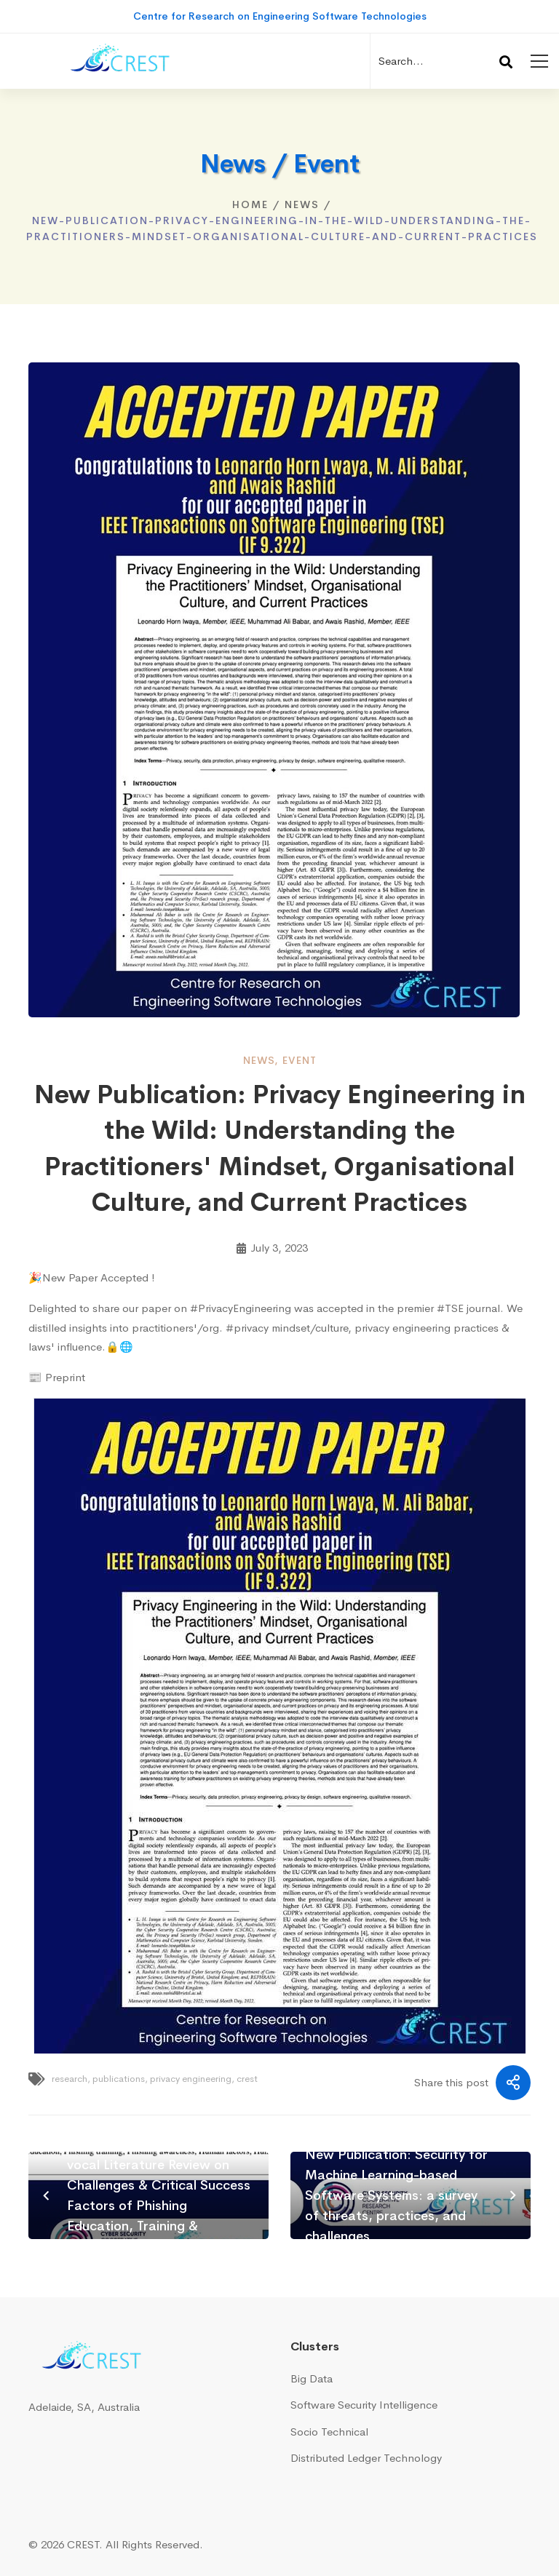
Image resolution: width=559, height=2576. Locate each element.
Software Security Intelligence (363, 2405)
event (299, 1060)
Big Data (311, 2378)
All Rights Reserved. (154, 2544)
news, (261, 1060)
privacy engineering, (192, 2078)
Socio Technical (329, 2431)
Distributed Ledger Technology (366, 2458)
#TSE (450, 1308)
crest (247, 2078)
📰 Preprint (56, 1377)
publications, (120, 2078)
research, (71, 2078)
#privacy (247, 1328)
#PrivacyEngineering (240, 1308)
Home (250, 204)
